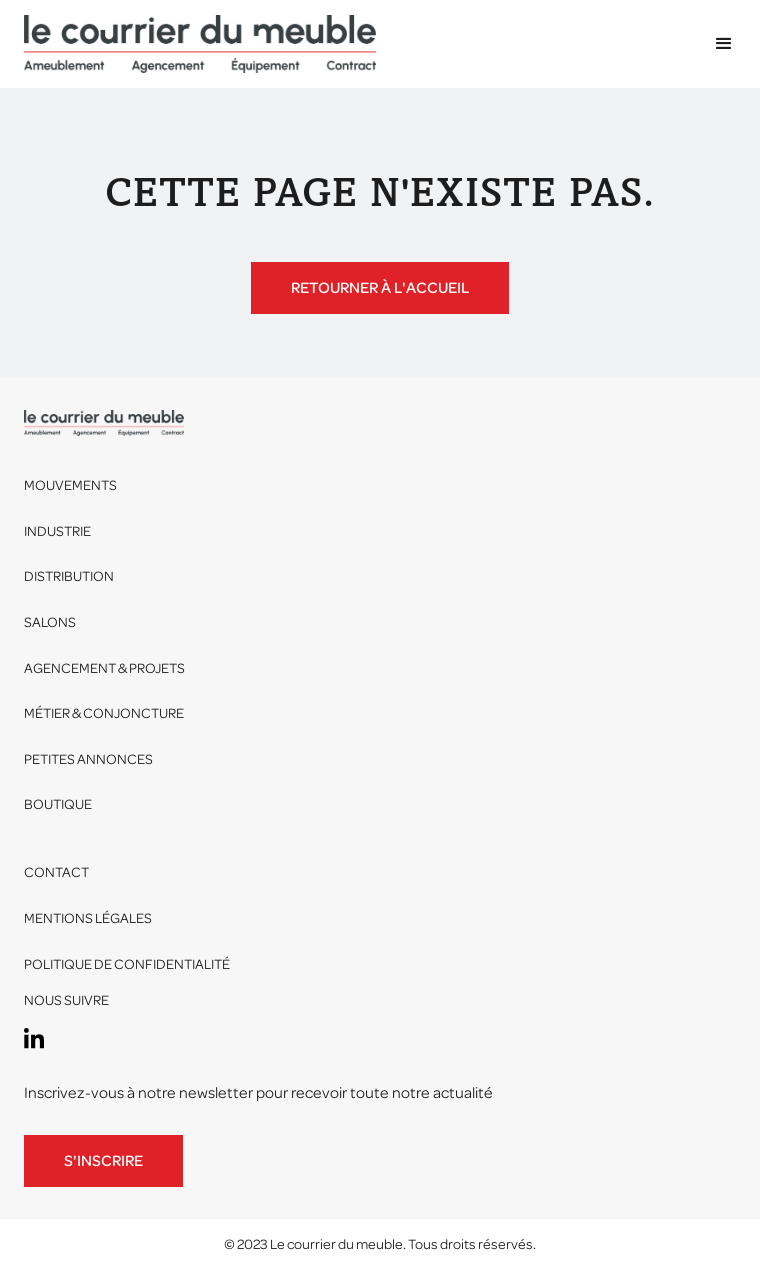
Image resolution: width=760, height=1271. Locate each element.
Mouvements (70, 485)
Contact (56, 872)
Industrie (57, 531)
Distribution (69, 576)
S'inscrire (103, 1161)
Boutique (58, 804)
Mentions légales (88, 918)
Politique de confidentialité (127, 964)
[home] (200, 44)
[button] (715, 44)
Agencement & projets (104, 668)
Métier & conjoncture (104, 713)
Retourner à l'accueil (380, 288)
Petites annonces (88, 759)
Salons (50, 622)
